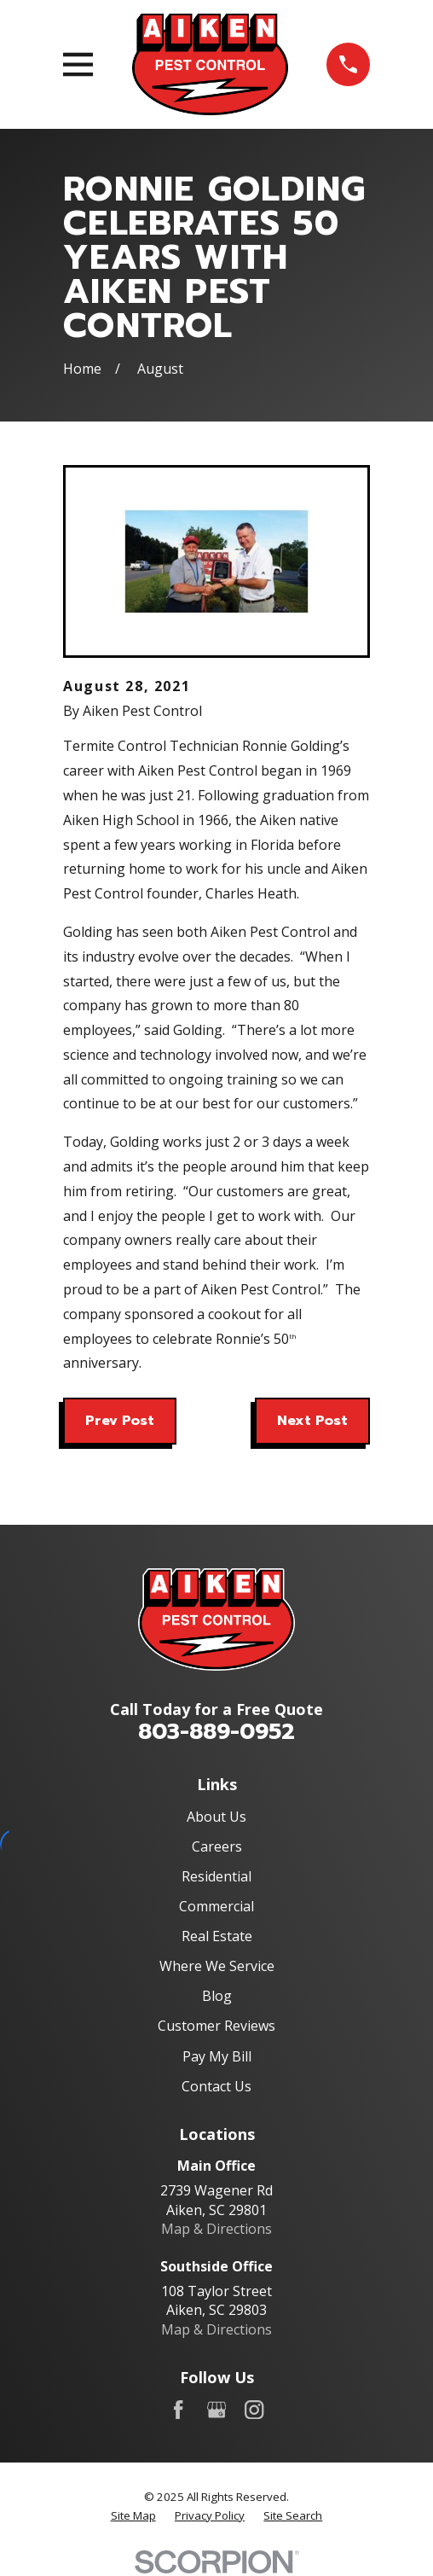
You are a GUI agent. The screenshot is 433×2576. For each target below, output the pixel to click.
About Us (216, 1816)
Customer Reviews (216, 2025)
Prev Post (119, 1420)
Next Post (312, 1420)
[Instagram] (254, 2409)
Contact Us (216, 2086)
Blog (217, 1995)
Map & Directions (216, 2228)
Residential (216, 1876)
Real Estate (217, 1936)
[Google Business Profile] (216, 2409)
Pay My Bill (216, 2056)
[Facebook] (178, 2409)
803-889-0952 (216, 1731)
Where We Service (216, 1966)
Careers (217, 1846)
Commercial (216, 1906)
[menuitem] (133, 2516)
